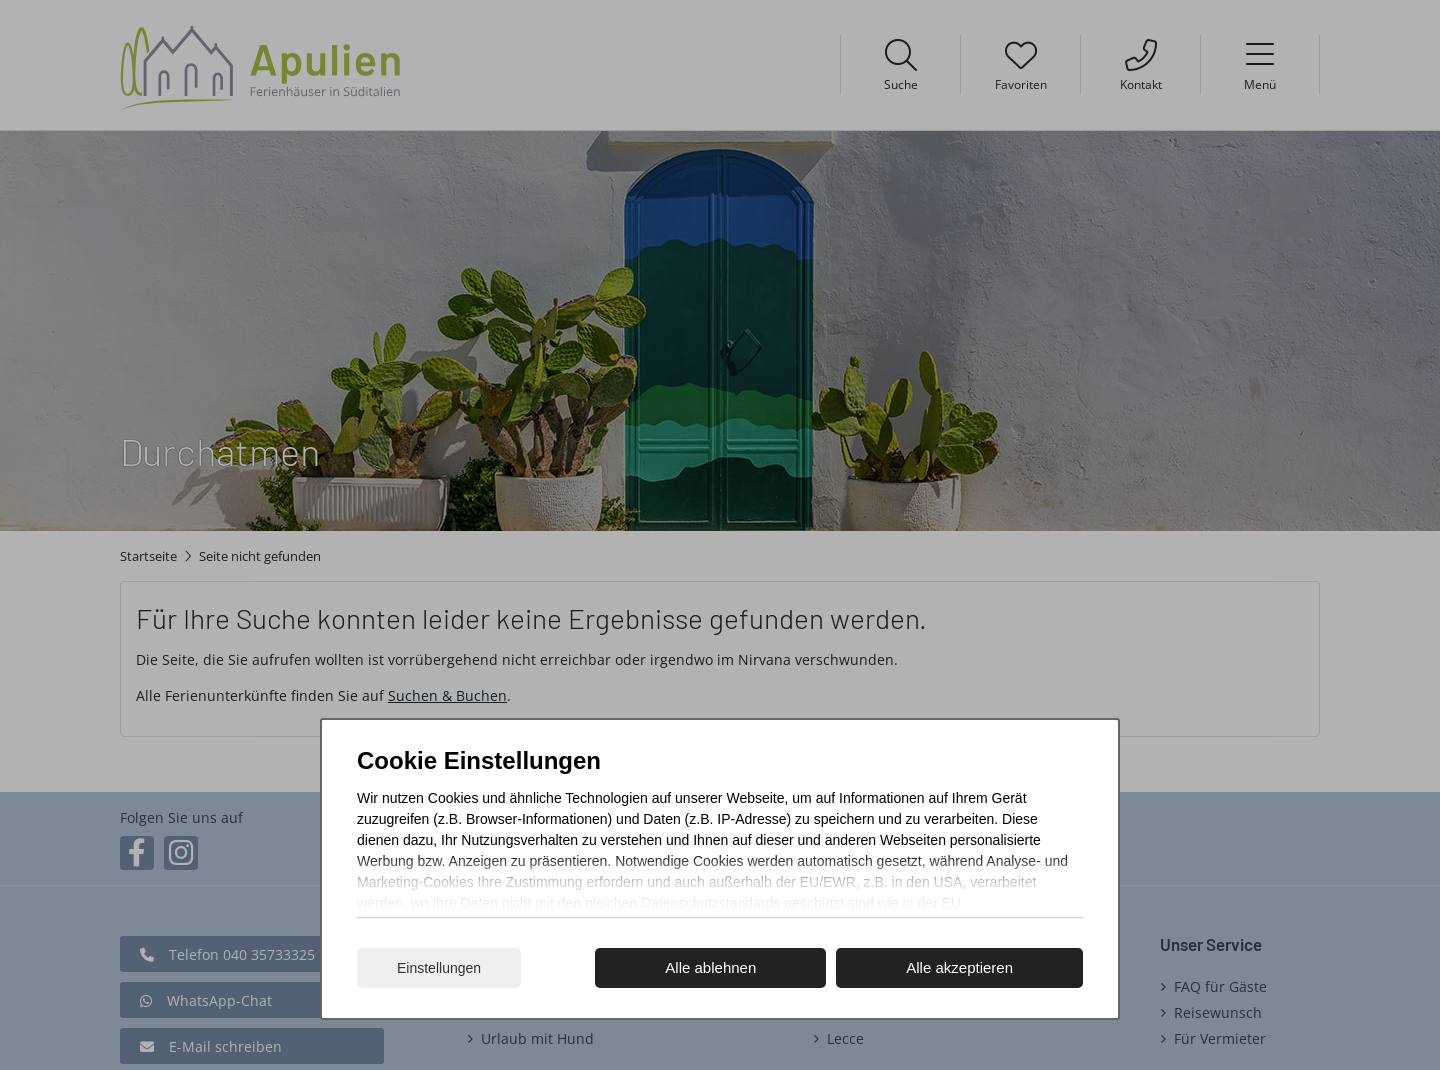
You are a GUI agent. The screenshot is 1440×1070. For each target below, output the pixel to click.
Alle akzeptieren (959, 967)
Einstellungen (439, 968)
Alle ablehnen (710, 967)
